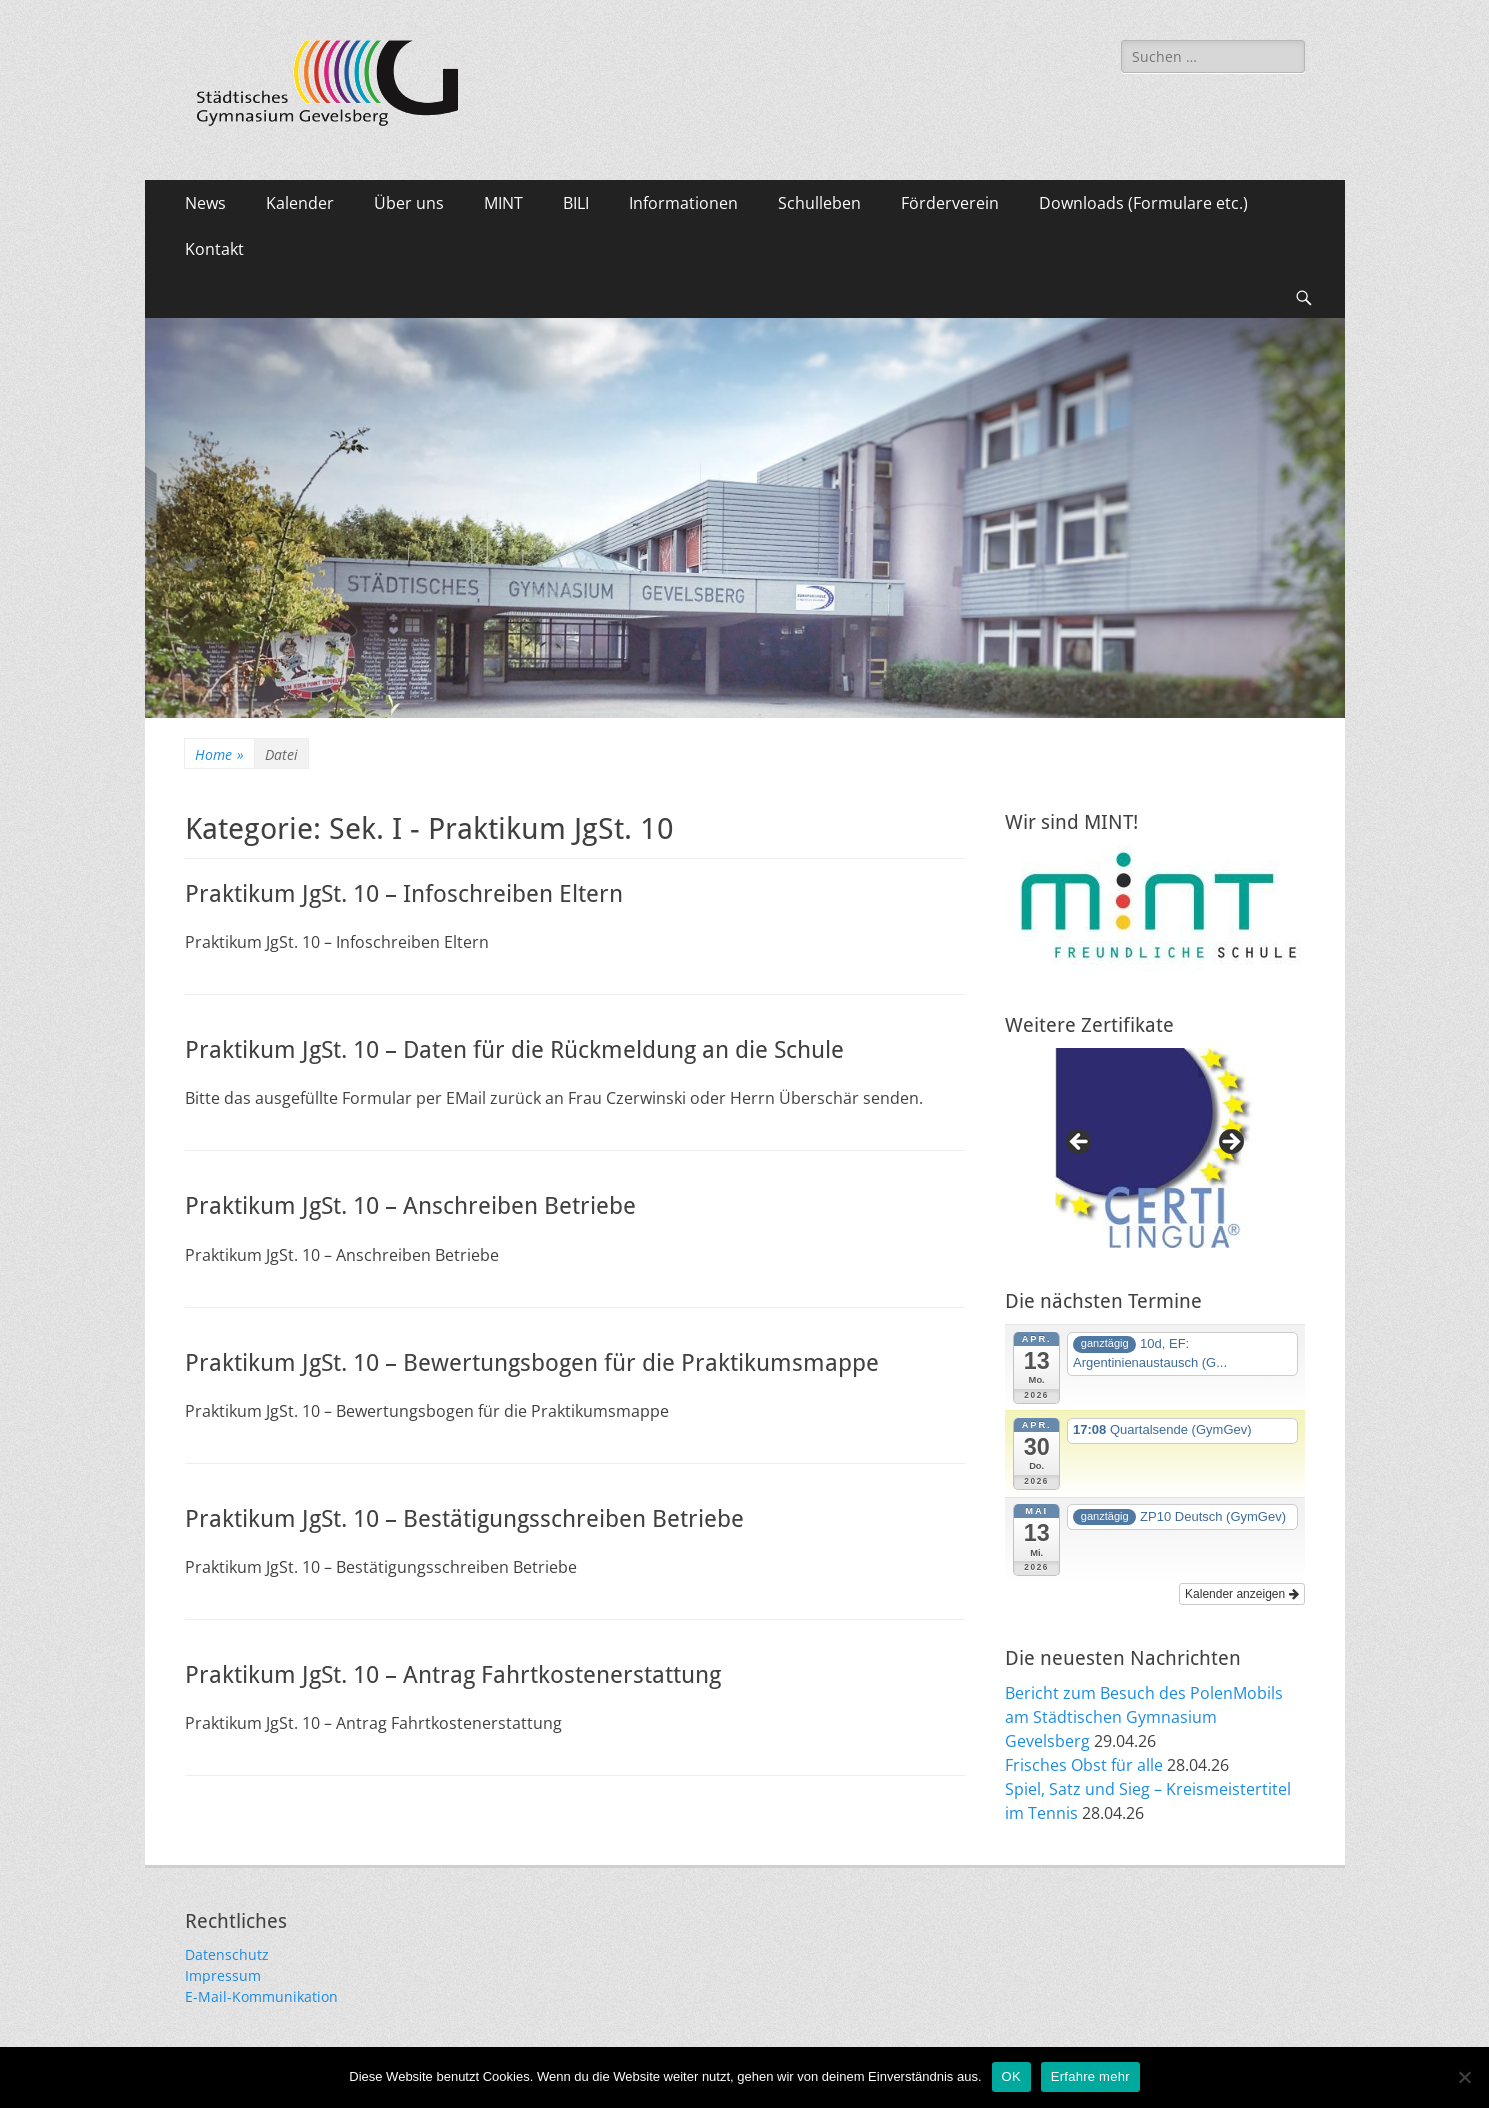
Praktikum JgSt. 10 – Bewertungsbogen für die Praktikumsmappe (532, 1363)
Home (219, 754)
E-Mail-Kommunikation (261, 1996)
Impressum (223, 1975)
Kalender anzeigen (1241, 1594)
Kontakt (214, 249)
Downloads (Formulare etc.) (1143, 203)
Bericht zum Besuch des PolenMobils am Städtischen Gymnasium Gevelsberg (1144, 1717)
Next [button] (1230, 1143)
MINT (503, 203)
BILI (576, 203)
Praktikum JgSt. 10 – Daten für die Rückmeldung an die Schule (514, 1050)
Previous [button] (1080, 1143)
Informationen (683, 203)
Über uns (409, 203)
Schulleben (819, 203)
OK (1011, 2076)
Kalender (300, 203)
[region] (1155, 1148)
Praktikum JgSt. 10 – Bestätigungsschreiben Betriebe (464, 1519)
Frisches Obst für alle (1084, 1765)
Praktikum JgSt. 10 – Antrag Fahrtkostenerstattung (453, 1675)
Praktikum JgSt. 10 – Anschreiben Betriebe (410, 1206)
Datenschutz (227, 1954)
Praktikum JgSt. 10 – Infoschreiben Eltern (404, 894)
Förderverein (950, 203)
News (205, 203)
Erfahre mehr (1090, 2076)
